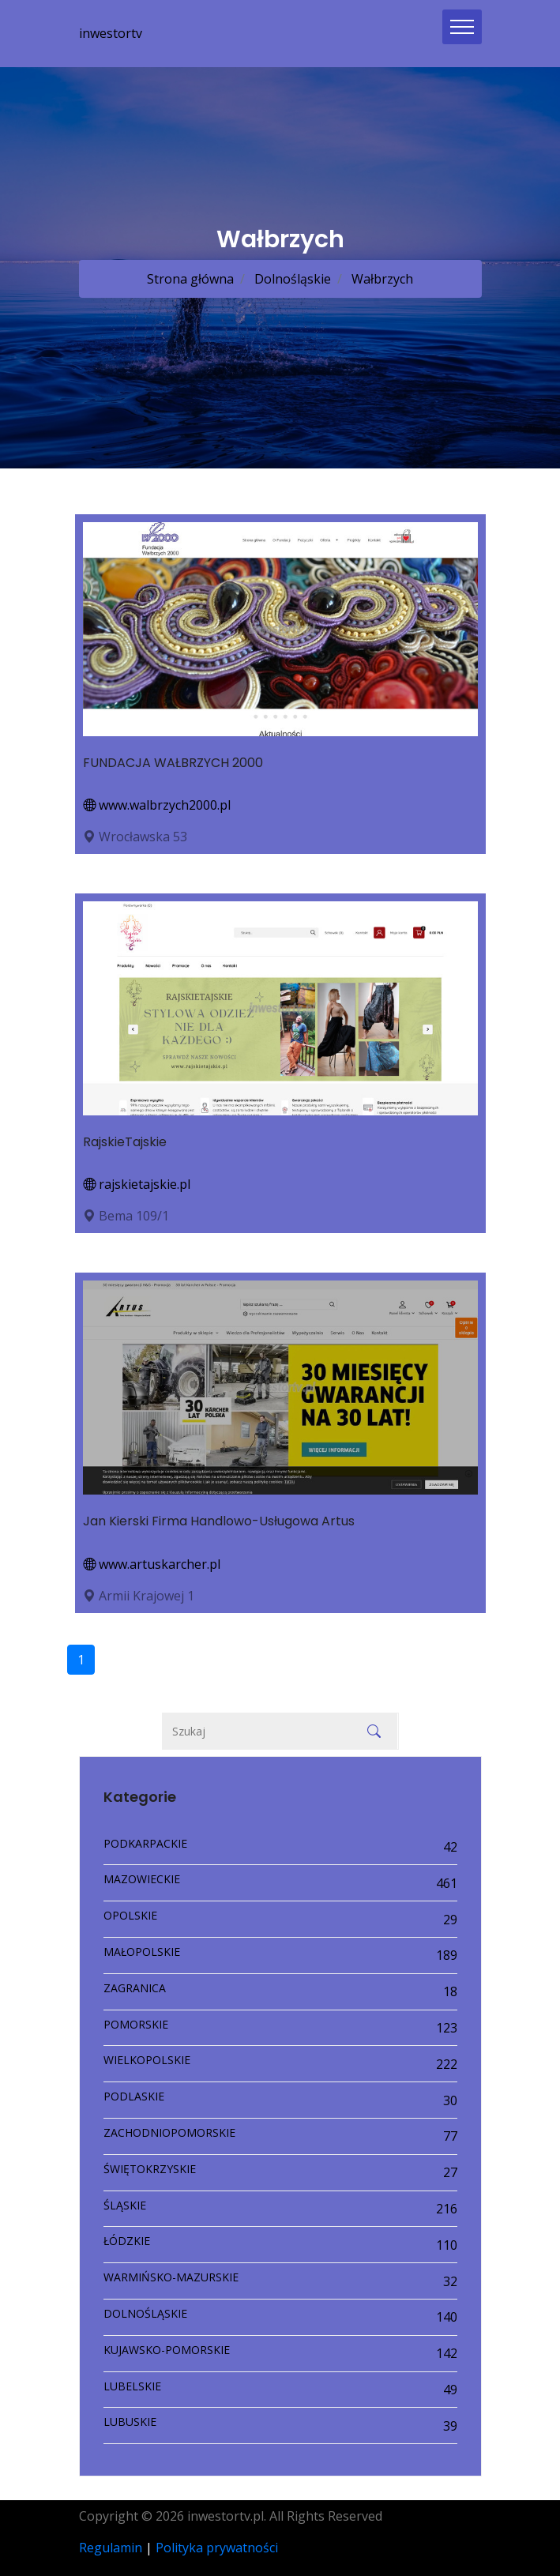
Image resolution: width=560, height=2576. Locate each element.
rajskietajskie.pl (136, 1184)
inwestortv (110, 33)
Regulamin (110, 2547)
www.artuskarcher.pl (151, 1564)
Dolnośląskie (291, 279)
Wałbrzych (380, 279)
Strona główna (190, 279)
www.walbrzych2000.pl (157, 805)
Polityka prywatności (217, 2547)
